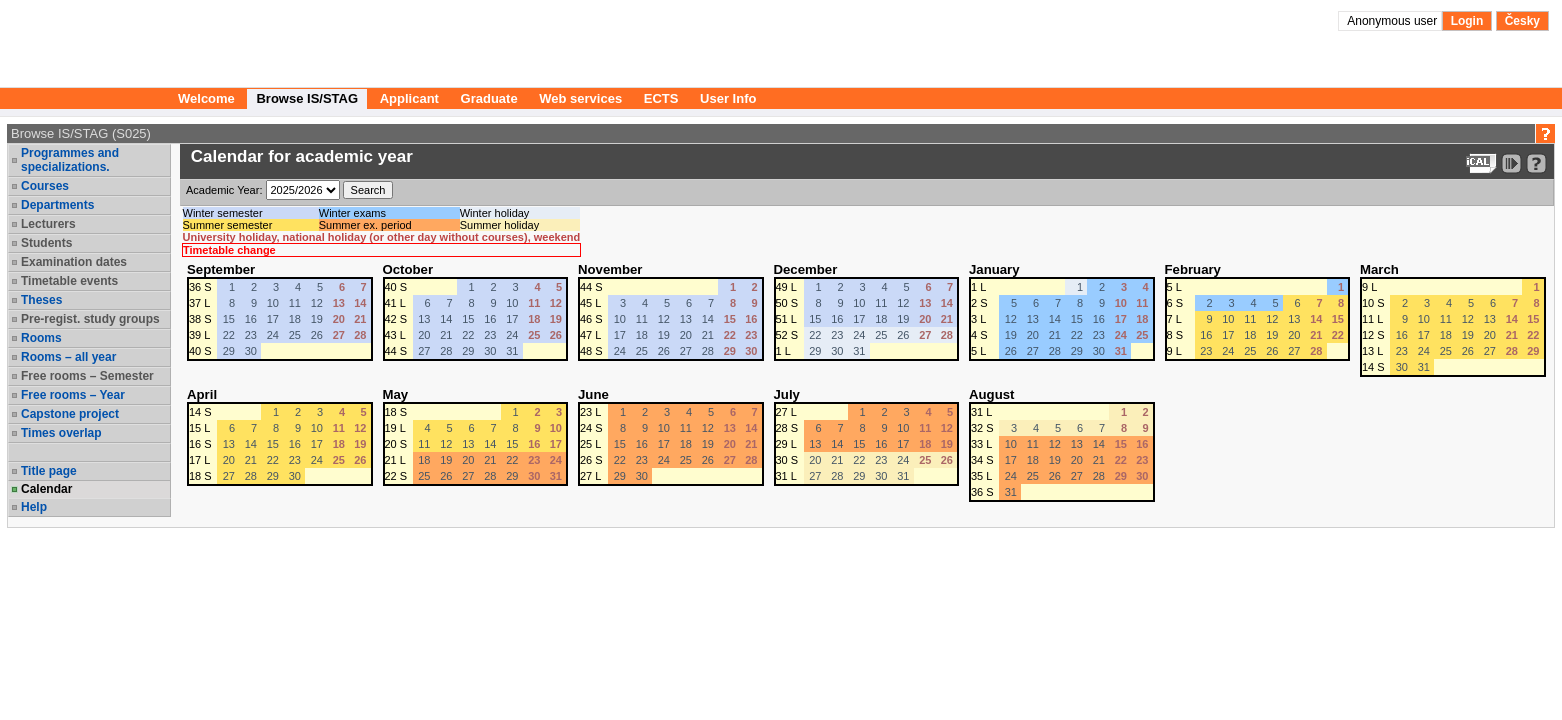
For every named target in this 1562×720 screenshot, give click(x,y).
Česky (1522, 21)
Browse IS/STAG (307, 98)
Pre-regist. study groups (90, 319)
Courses (45, 186)
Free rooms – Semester (87, 376)
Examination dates (74, 262)
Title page (49, 471)
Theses (41, 300)
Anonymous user (1393, 21)
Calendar (46, 489)
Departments (57, 205)
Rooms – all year (68, 357)
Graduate (489, 98)
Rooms (41, 338)
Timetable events (69, 281)
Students (46, 243)
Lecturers (48, 224)
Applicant (409, 98)
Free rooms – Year (73, 395)
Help (34, 507)
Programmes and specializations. (70, 160)
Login (1467, 21)
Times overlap (61, 433)
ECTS (661, 98)
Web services (580, 98)
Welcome (206, 98)
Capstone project (70, 414)
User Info (728, 98)
